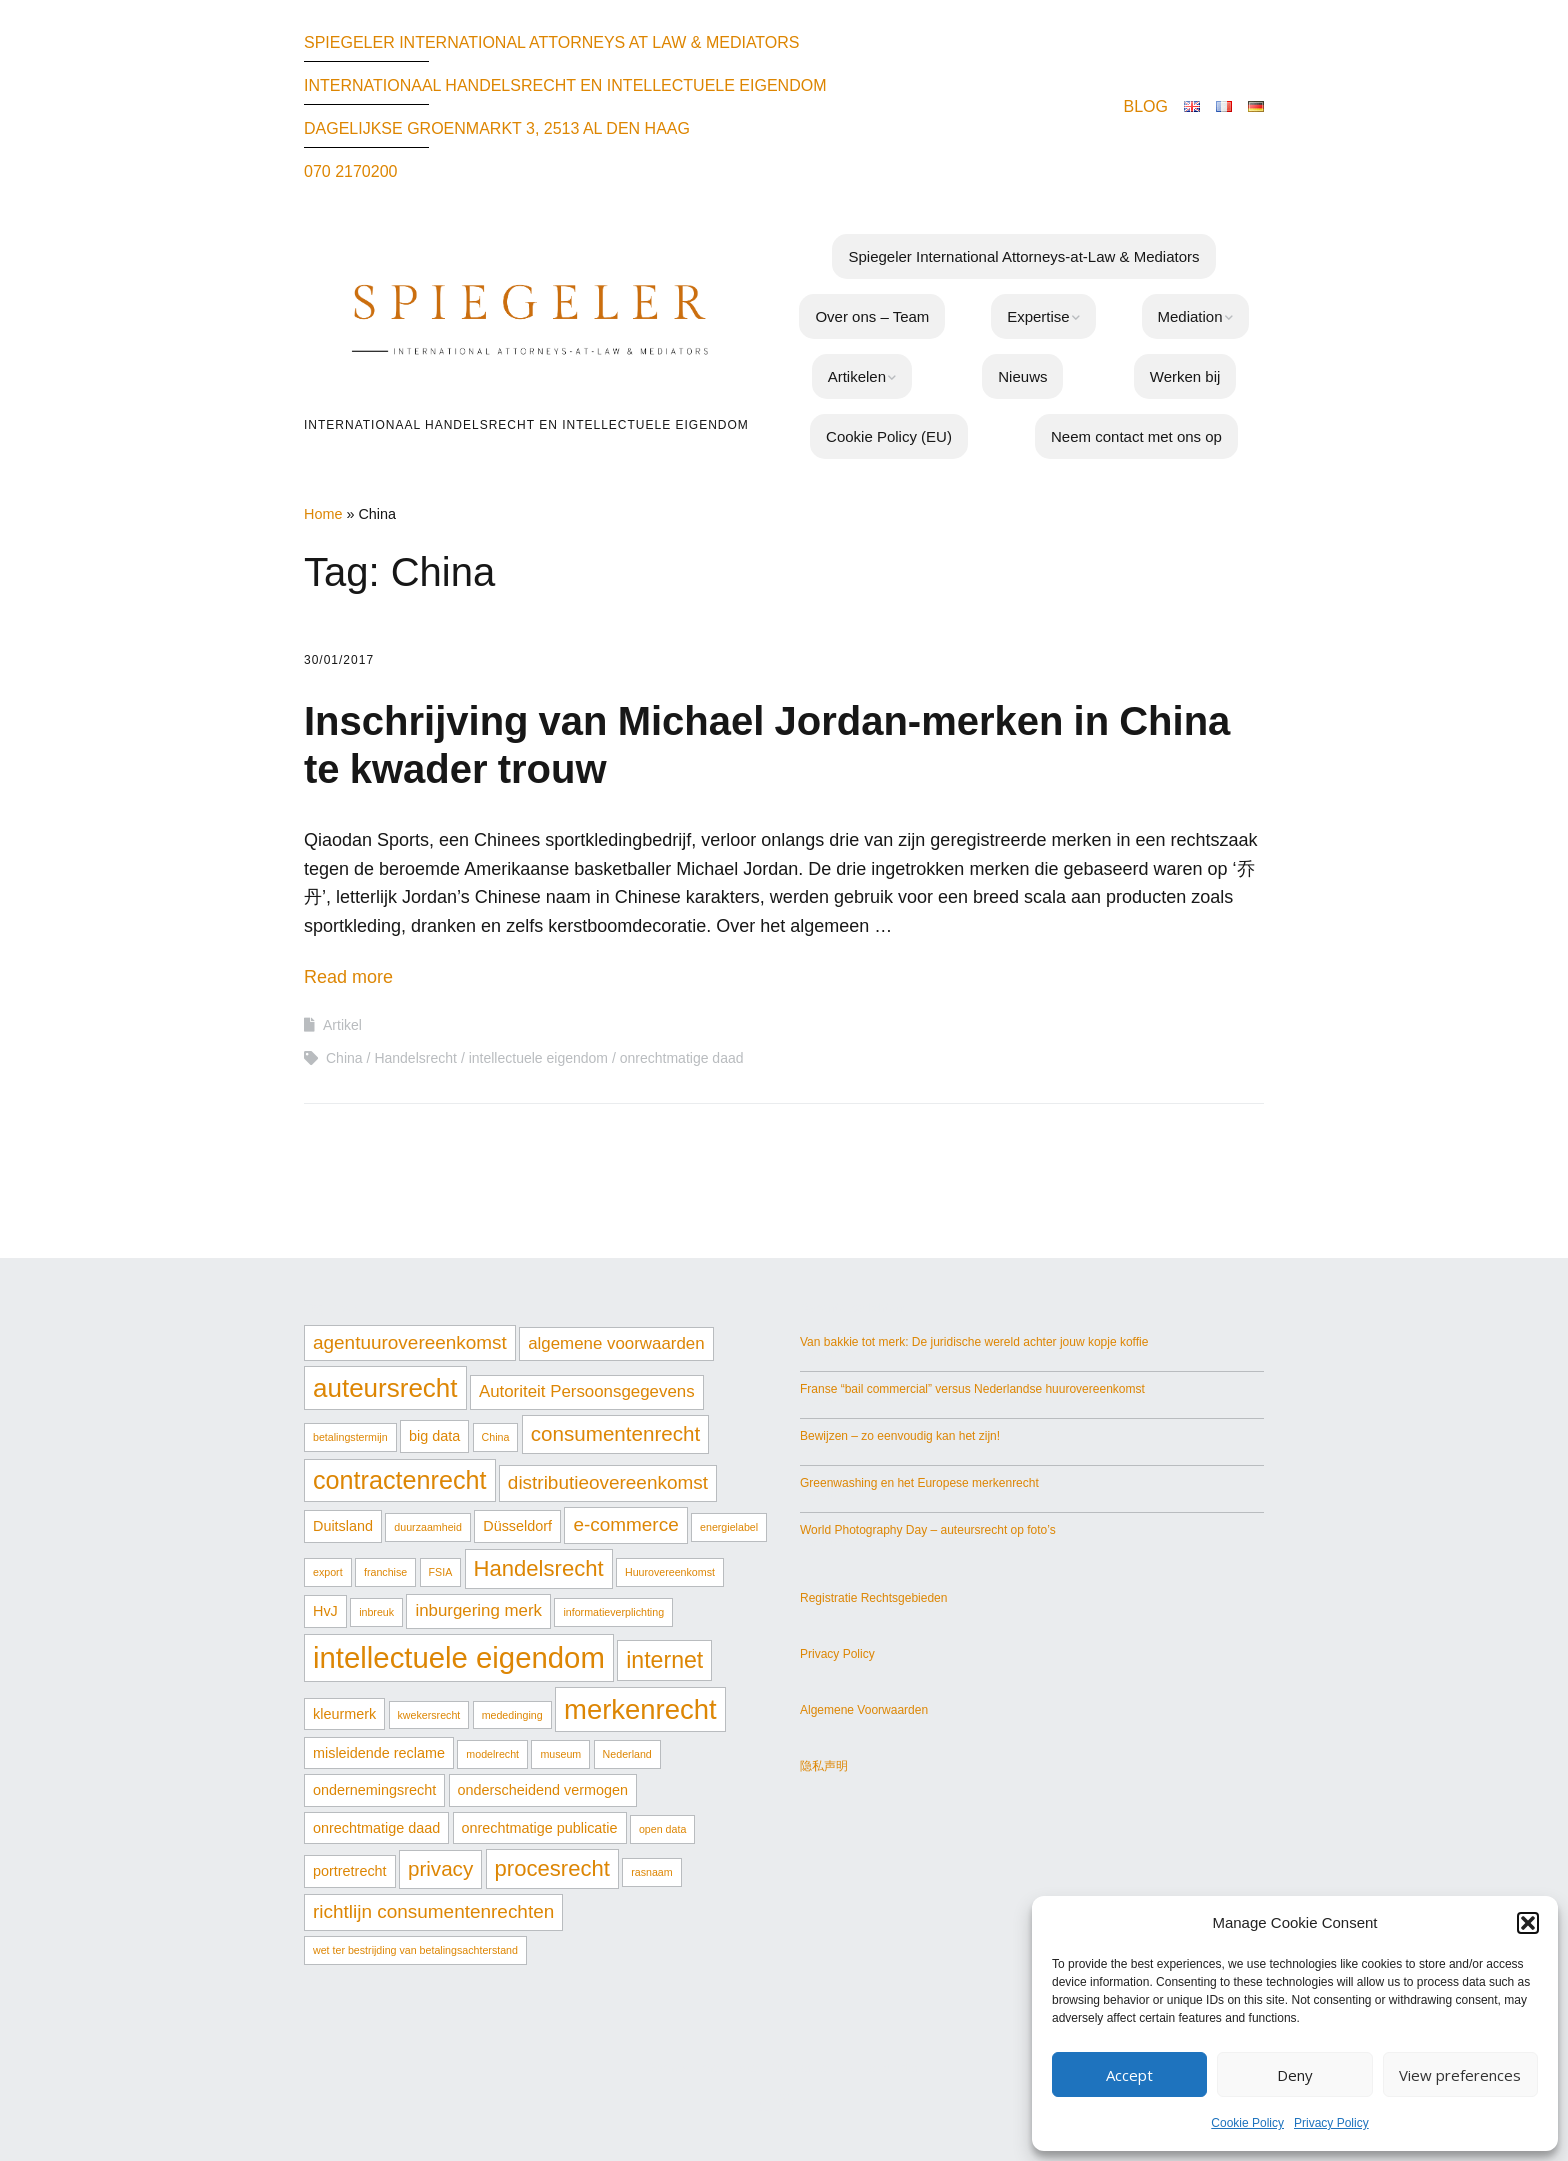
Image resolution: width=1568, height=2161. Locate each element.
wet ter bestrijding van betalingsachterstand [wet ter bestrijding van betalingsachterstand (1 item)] (415, 1950)
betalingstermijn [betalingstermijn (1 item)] (350, 1437)
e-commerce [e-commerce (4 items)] (625, 1524)
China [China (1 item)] (496, 1437)
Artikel (342, 1025)
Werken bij (1185, 376)
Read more (348, 977)
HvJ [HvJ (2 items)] (325, 1611)
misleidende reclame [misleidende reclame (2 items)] (379, 1753)
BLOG (1146, 106)
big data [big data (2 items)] (434, 1436)
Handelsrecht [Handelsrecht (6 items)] (539, 1568)
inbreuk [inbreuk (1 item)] (376, 1612)
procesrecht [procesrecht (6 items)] (552, 1868)
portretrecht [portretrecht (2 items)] (350, 1871)
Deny (1295, 2075)
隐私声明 (824, 1766)
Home (323, 514)
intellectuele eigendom (538, 1058)
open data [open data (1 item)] (662, 1829)
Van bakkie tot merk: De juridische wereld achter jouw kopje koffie (974, 1342)
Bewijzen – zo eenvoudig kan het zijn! (900, 1436)
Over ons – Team (872, 316)
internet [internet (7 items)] (664, 1660)
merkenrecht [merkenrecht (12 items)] (640, 1709)
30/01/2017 (339, 660)
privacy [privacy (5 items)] (440, 1868)
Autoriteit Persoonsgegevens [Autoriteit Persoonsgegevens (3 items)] (587, 1391)
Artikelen (857, 376)
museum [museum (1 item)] (560, 1754)
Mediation (1190, 316)
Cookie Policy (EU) (889, 436)
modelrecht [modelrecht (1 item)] (492, 1754)
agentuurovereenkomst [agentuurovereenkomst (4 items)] (410, 1342)
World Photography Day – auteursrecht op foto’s (928, 1530)
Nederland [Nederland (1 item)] (627, 1754)
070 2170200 (350, 171)
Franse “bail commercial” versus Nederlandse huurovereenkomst (972, 1389)
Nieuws (1022, 376)
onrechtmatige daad (682, 1058)
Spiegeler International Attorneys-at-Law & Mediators (1023, 256)
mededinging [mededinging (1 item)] (512, 1715)
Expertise (1038, 316)
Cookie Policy (1247, 2123)
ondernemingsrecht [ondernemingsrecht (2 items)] (374, 1790)
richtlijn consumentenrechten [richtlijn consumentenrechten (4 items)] (433, 1911)
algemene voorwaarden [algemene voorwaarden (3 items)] (616, 1343)
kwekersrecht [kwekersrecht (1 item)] (429, 1715)
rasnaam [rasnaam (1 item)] (651, 1872)
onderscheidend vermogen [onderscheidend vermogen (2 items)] (543, 1790)
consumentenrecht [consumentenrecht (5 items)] (616, 1433)
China (344, 1058)
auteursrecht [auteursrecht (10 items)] (385, 1388)
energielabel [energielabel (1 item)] (729, 1527)
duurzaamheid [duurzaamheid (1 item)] (428, 1527)
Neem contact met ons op (1136, 436)
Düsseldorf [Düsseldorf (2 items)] (517, 1526)
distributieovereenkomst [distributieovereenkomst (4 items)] (608, 1482)
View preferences (1460, 2075)
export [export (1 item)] (328, 1572)
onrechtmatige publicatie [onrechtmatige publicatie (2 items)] (540, 1828)
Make (744, 2067)
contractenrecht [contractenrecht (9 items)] (400, 1480)
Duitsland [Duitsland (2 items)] (343, 1526)
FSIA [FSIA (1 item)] (441, 1572)
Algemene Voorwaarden (864, 1710)
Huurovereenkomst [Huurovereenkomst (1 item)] (670, 1572)
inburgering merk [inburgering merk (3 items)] (478, 1610)
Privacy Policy (1331, 2123)
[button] (1528, 1923)
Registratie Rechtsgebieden (873, 1598)
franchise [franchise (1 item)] (385, 1572)
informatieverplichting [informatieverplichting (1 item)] (613, 1612)
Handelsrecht (415, 1058)
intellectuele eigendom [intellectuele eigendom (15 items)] (459, 1657)
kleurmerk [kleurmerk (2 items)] (344, 1714)
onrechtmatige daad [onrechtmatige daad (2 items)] (376, 1828)
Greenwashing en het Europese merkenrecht (919, 1483)
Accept (1129, 2075)
